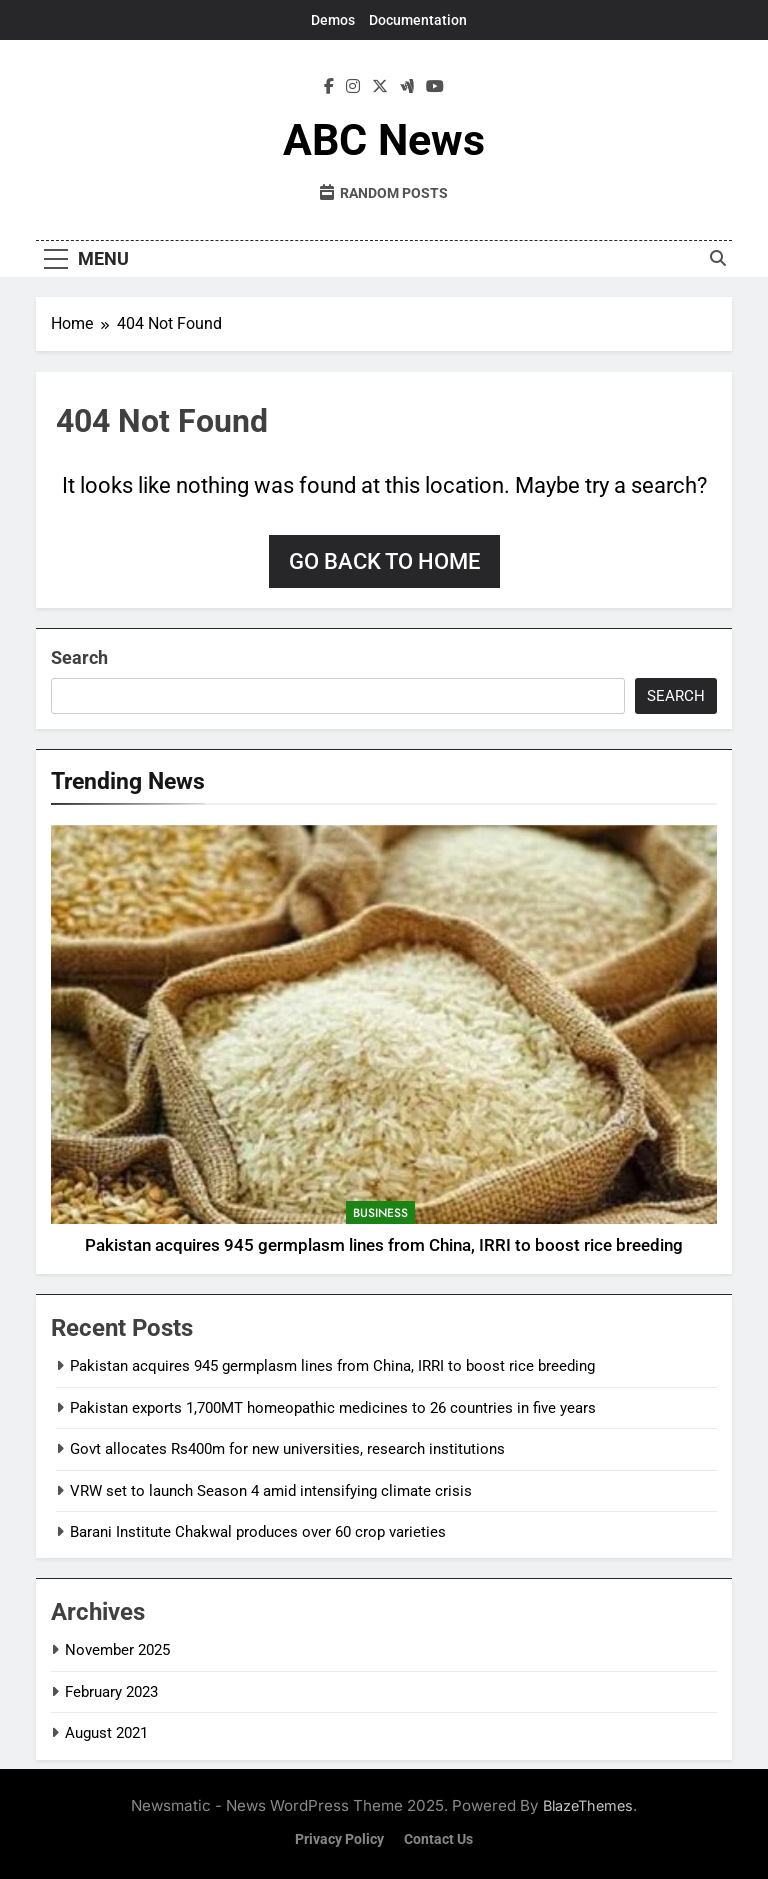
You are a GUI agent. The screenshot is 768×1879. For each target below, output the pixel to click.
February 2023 (111, 1692)
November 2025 (117, 1650)
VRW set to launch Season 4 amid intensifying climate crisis (271, 1491)
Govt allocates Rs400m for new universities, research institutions (287, 1449)
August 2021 (106, 1733)
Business (380, 1213)
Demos (333, 20)
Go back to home (384, 561)
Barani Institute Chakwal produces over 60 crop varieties (258, 1532)
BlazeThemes (588, 1805)
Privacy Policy (339, 1839)
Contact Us (438, 1839)
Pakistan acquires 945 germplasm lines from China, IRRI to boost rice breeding (384, 1245)
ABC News (384, 140)
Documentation (418, 20)
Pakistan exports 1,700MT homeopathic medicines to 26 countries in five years (333, 1408)
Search (79, 657)
